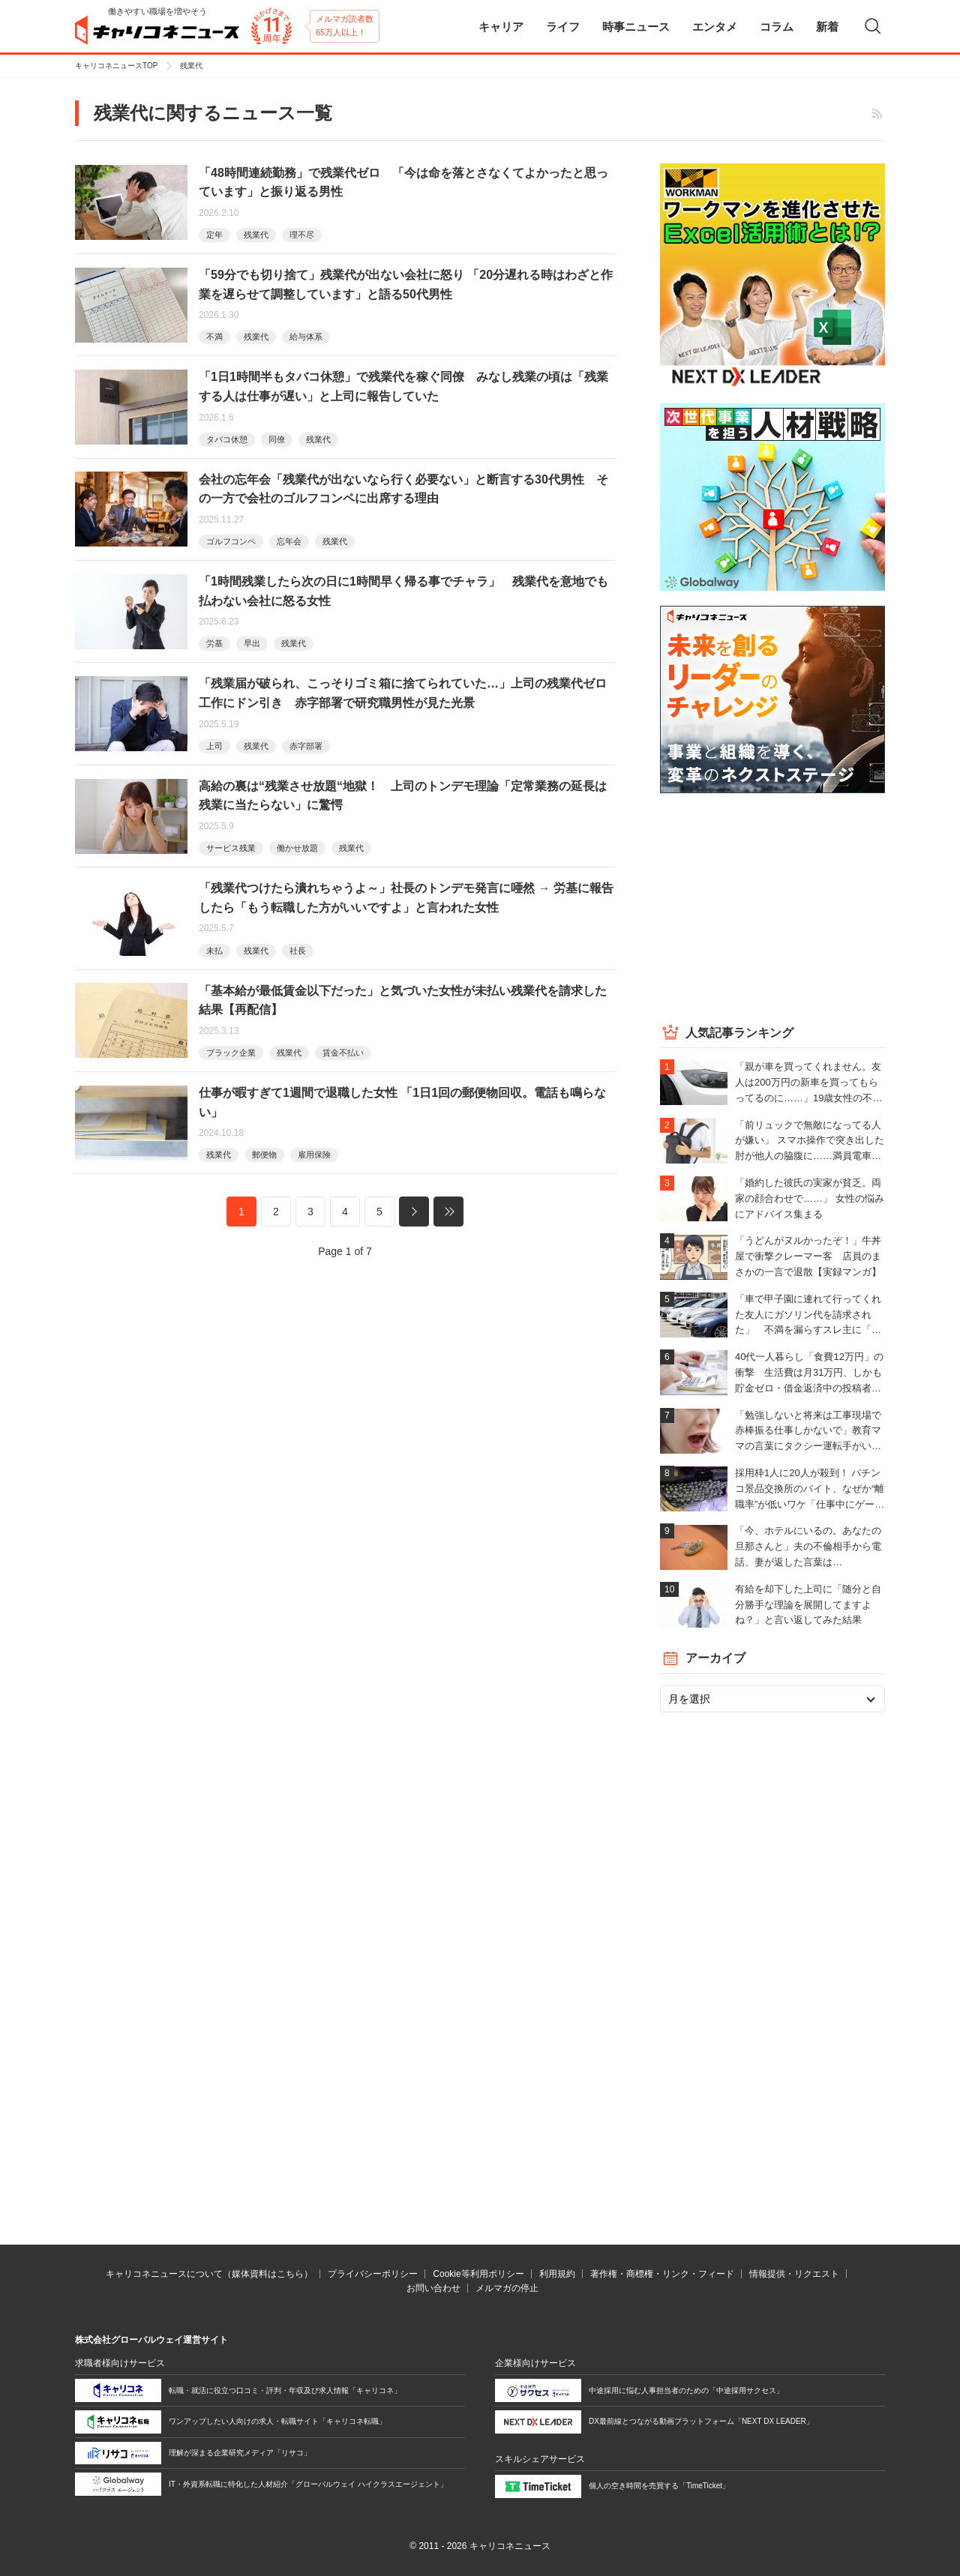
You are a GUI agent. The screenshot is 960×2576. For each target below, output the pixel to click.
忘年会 (289, 541)
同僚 (276, 439)
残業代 (256, 234)
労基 (214, 643)
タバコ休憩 (227, 439)
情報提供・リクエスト (794, 2274)
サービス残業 (231, 847)
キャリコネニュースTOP (116, 65)
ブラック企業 (231, 1052)
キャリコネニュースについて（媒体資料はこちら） (209, 2274)
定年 (214, 234)
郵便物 (264, 1154)
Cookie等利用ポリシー (478, 2274)
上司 (214, 745)
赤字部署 (306, 745)
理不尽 (302, 234)
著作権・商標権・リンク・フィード (662, 2274)
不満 (214, 336)
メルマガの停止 (507, 2288)
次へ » (414, 1212)
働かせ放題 (297, 847)
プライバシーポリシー (373, 2274)
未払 (214, 950)
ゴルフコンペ (231, 541)
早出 (252, 643)
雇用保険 (314, 1154)
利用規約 (557, 2274)
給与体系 (306, 336)
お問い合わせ (433, 2288)
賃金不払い (343, 1052)
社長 (298, 950)
